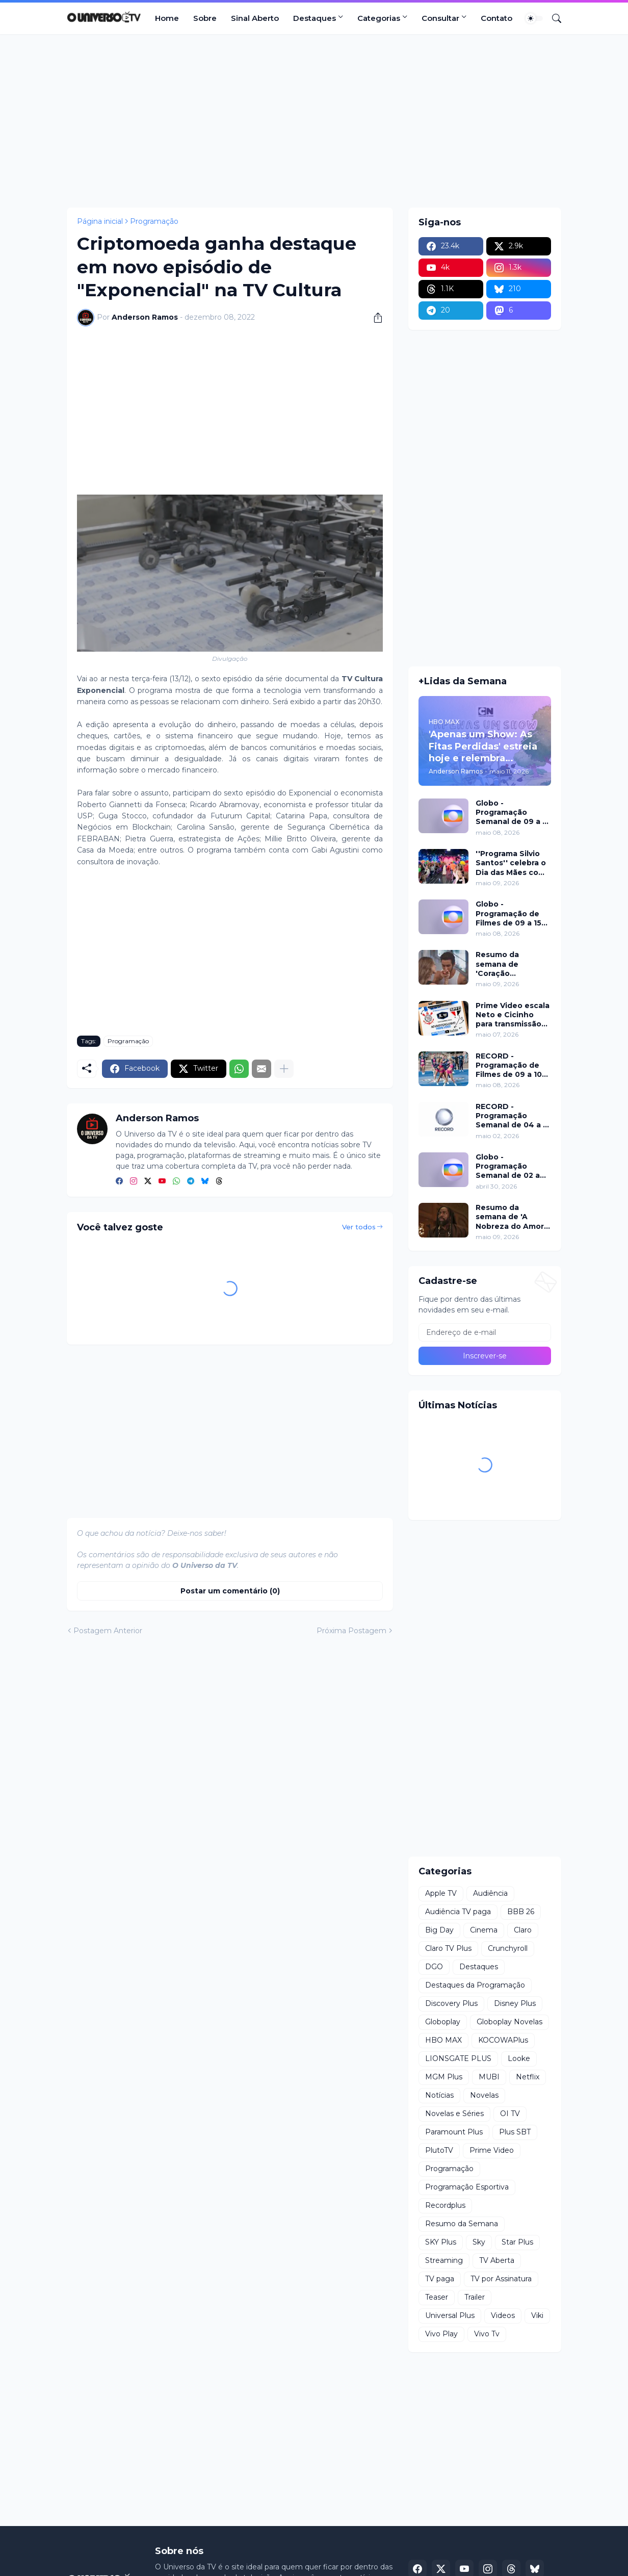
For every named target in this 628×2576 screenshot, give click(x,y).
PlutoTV (439, 2150)
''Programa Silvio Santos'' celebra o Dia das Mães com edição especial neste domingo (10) (513, 863)
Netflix (527, 2076)
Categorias (378, 18)
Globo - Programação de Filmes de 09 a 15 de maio (508, 913)
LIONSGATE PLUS (458, 2058)
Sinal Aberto (255, 18)
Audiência (490, 1893)
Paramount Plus (454, 2131)
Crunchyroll (508, 1948)
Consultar (440, 18)
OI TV (510, 2113)
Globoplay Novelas (509, 2021)
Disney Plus (515, 2003)
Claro (523, 1930)
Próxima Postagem (351, 1630)
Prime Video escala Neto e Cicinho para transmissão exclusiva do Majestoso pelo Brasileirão (513, 1015)
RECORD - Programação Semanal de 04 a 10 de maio (513, 1116)
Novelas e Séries (454, 2113)
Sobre (205, 18)
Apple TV (441, 1893)
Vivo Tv (487, 2333)
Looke (519, 2058)
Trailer (474, 2297)
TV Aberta (496, 2260)
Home (167, 18)
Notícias (439, 2095)
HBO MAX (443, 2040)
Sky (479, 2242)
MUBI (489, 2076)
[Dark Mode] (534, 18)
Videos (503, 2315)
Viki (537, 2315)
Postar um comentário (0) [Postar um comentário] (230, 1590)
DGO (434, 1966)
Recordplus (445, 2205)
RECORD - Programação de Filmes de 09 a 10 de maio (509, 1065)
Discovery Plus (451, 2003)
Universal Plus (450, 2315)
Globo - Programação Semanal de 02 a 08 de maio (508, 1166)
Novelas (484, 2095)
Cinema (484, 1930)
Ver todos (359, 1227)
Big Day (439, 1930)
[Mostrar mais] (284, 1069)
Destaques (314, 18)
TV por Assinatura (501, 2278)
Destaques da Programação (475, 1985)
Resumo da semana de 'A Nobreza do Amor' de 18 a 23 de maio (511, 1217)
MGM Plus (443, 2076)
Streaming (444, 2260)
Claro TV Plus (448, 1948)
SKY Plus (440, 2242)
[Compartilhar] (374, 317)
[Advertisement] (314, 120)
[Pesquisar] (552, 18)
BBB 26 (520, 1911)
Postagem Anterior (107, 1630)
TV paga (439, 2278)
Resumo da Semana (461, 2223)
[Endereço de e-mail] (484, 1332)
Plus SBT (515, 2131)
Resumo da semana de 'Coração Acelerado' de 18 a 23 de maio (511, 964)
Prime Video (491, 2150)
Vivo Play (441, 2333)
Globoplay (442, 2021)
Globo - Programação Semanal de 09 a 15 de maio (513, 812)
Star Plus (517, 2242)
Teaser (436, 2297)
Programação (154, 221)
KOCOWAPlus (503, 2040)
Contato (496, 18)
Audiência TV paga (458, 1911)
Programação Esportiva (467, 2187)
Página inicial (100, 221)
